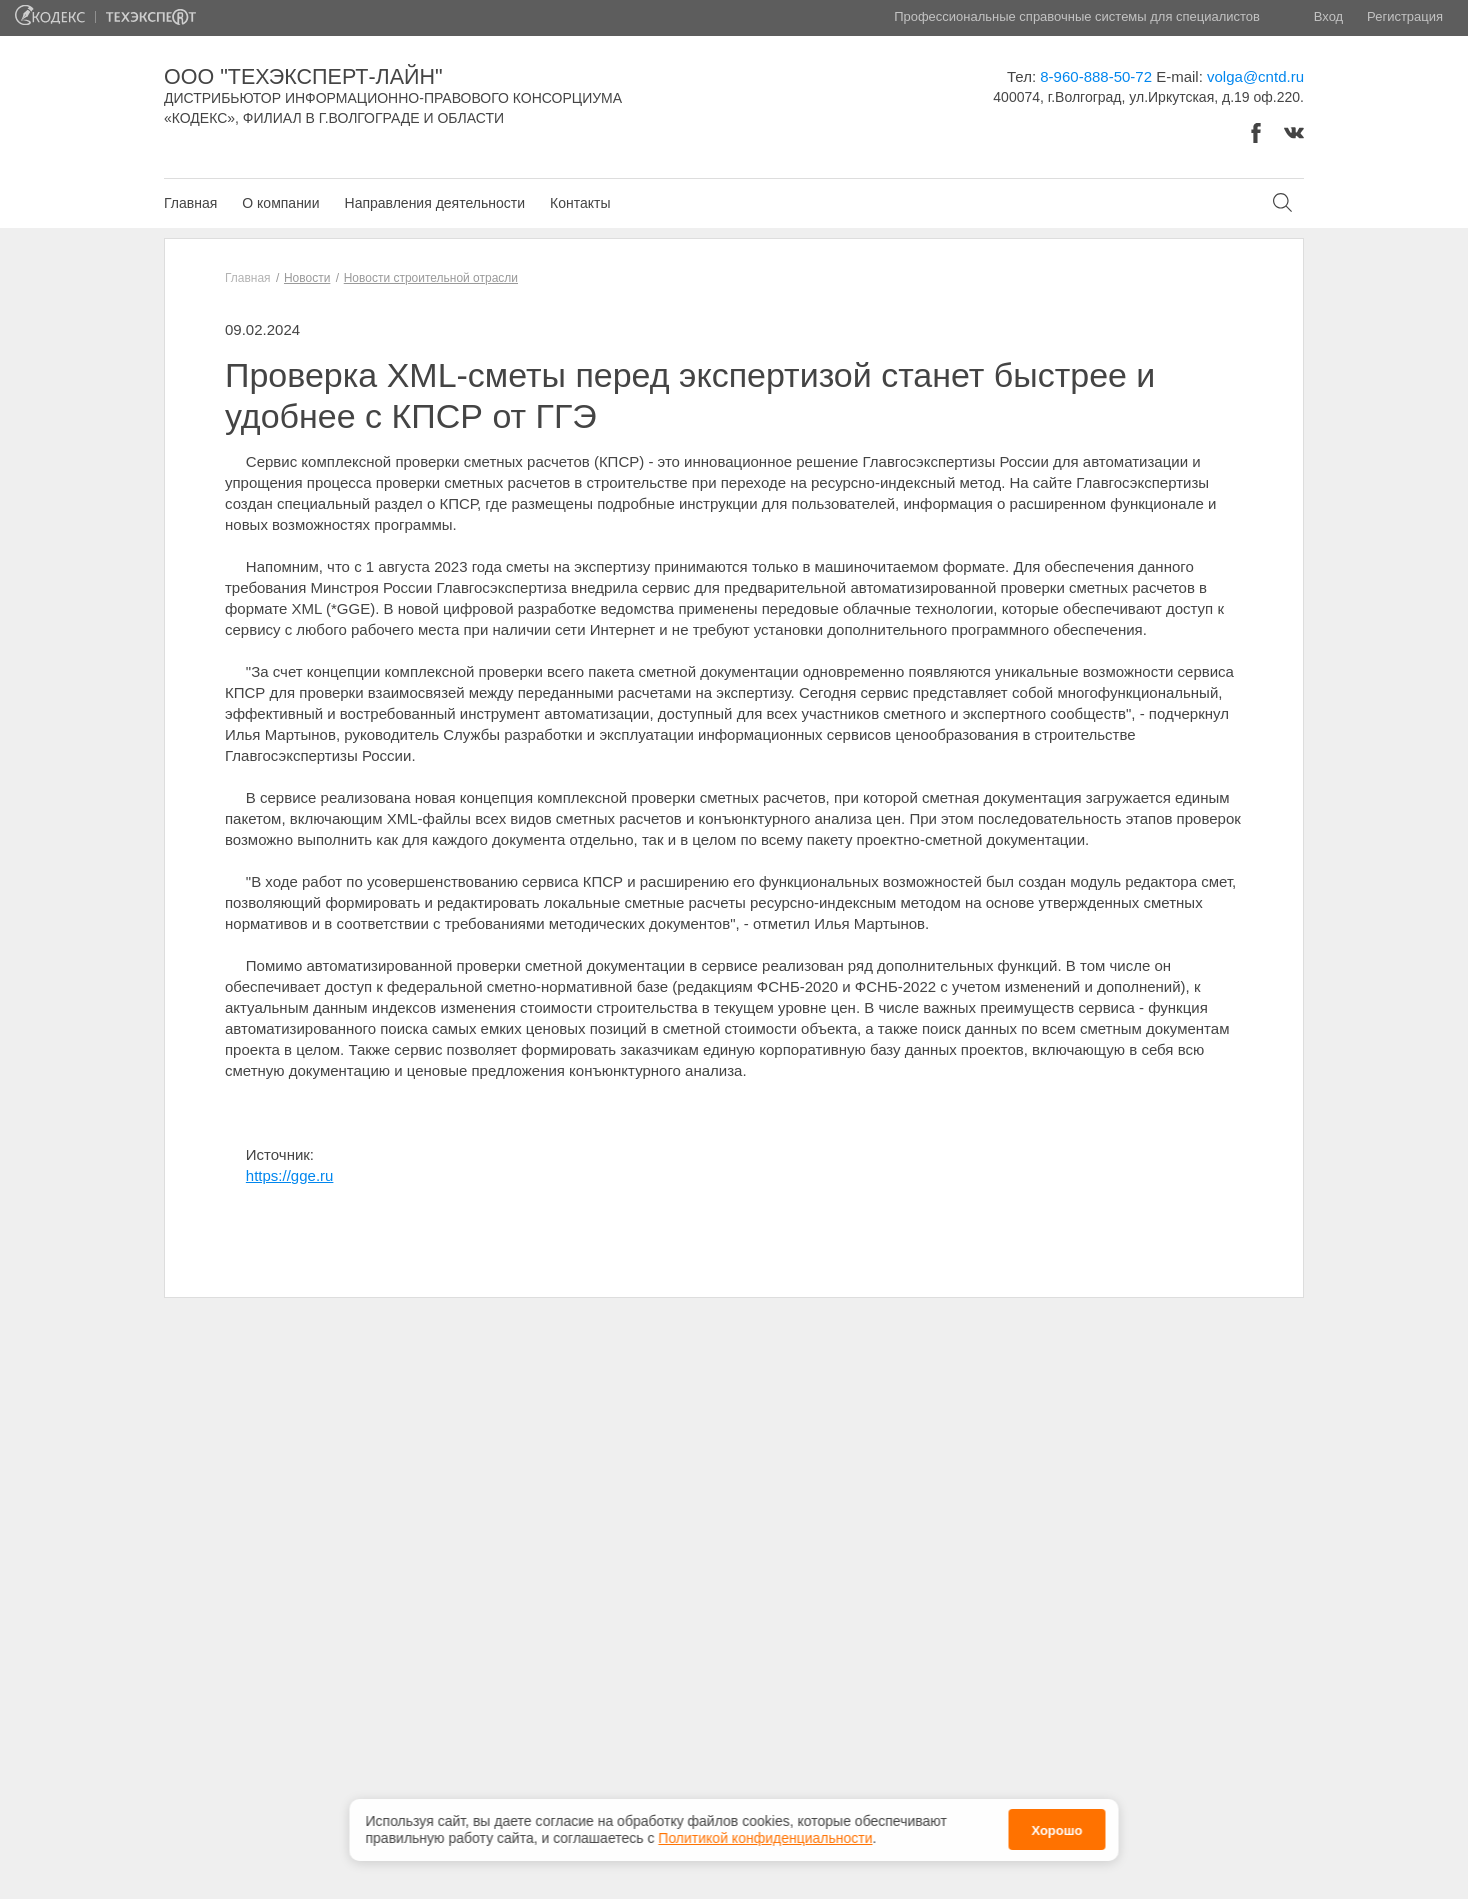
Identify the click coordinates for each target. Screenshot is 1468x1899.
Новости (307, 278)
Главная (190, 203)
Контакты (580, 203)
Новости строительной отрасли (431, 278)
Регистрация (1405, 16)
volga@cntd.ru (1255, 76)
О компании (280, 203)
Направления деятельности (435, 203)
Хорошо (1056, 1828)
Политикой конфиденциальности (765, 1835)
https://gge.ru (290, 1175)
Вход (1328, 16)
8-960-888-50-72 (1096, 76)
